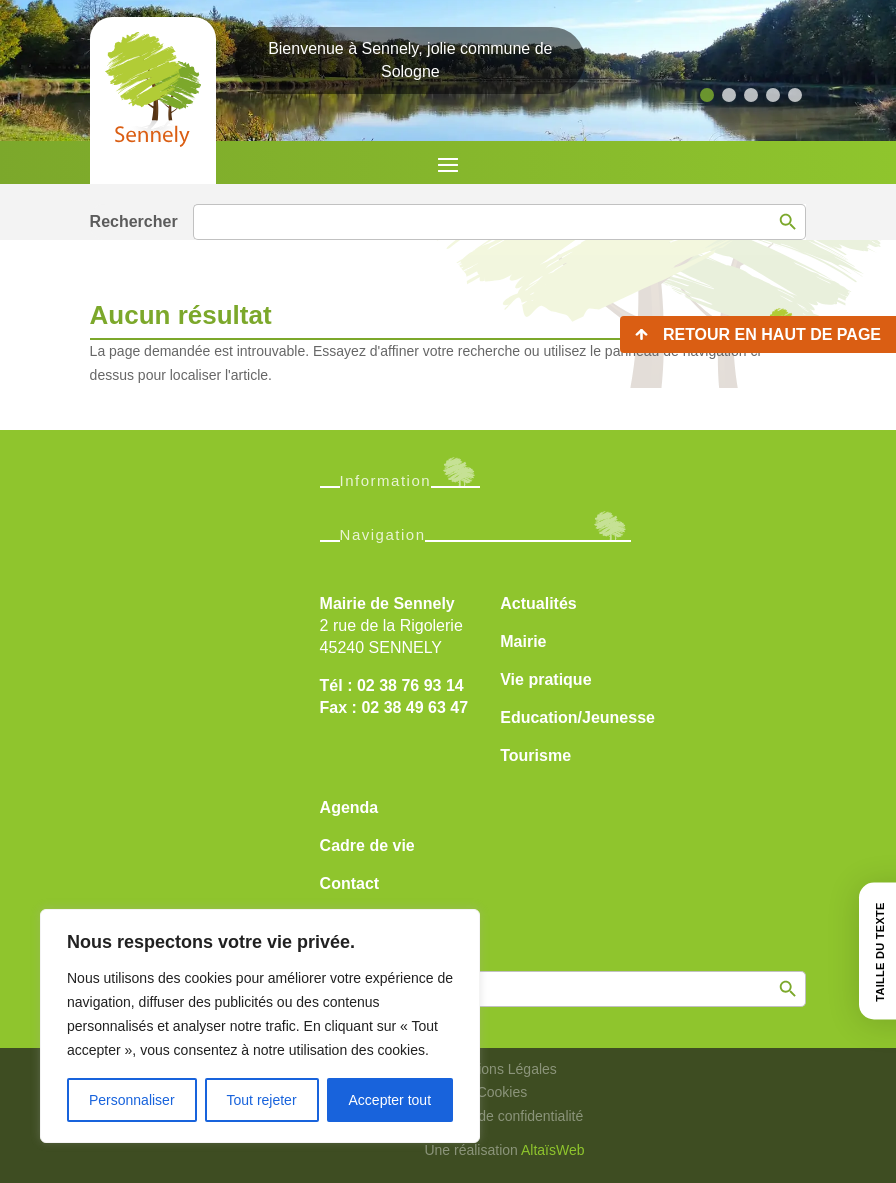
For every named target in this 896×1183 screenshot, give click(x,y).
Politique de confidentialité (502, 1116)
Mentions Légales (502, 1069)
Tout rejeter (262, 1100)
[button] (707, 95)
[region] (260, 1026)
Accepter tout (390, 1100)
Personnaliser (132, 1100)
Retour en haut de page (772, 334)
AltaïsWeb (553, 1150)
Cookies (502, 1092)
